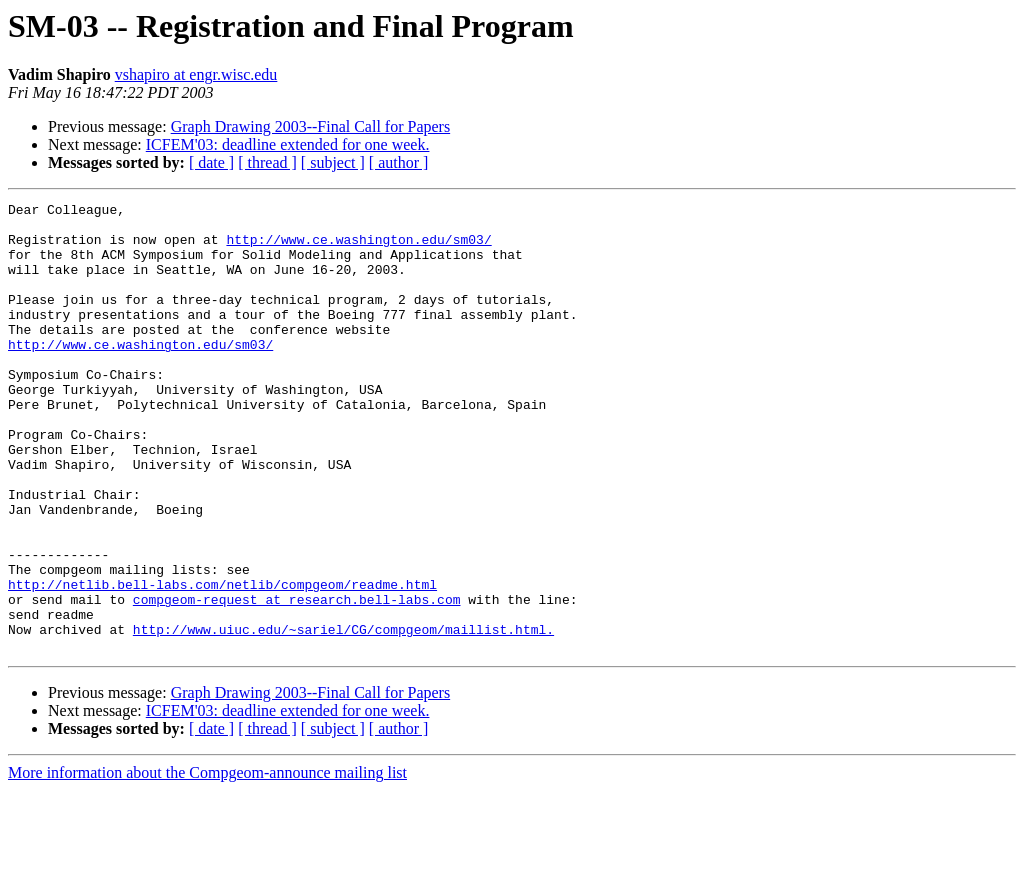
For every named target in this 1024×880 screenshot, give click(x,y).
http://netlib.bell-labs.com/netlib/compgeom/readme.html (222, 662)
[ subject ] (333, 162)
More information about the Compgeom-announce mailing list (207, 862)
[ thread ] (267, 162)
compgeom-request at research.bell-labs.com (297, 680)
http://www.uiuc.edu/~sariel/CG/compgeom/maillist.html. (343, 716)
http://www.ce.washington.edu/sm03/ (358, 248)
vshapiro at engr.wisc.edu (196, 74)
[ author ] (399, 162)
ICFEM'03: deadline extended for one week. (288, 144)
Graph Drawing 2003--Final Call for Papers (311, 126)
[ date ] (211, 162)
